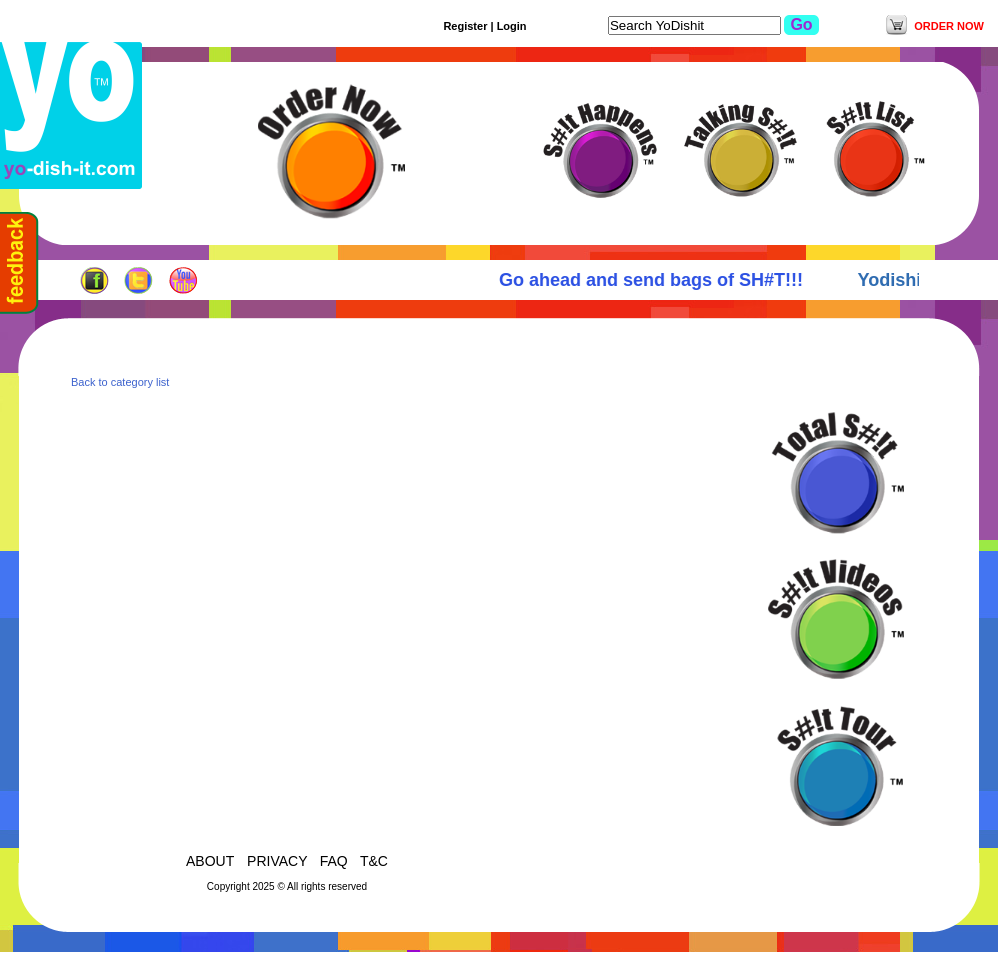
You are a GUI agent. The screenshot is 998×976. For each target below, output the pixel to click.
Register (465, 26)
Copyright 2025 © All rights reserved (287, 886)
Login (512, 26)
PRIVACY (277, 861)
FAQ (334, 861)
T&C (374, 861)
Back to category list (120, 382)
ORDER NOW (949, 26)
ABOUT (212, 861)
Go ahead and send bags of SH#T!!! (656, 280)
